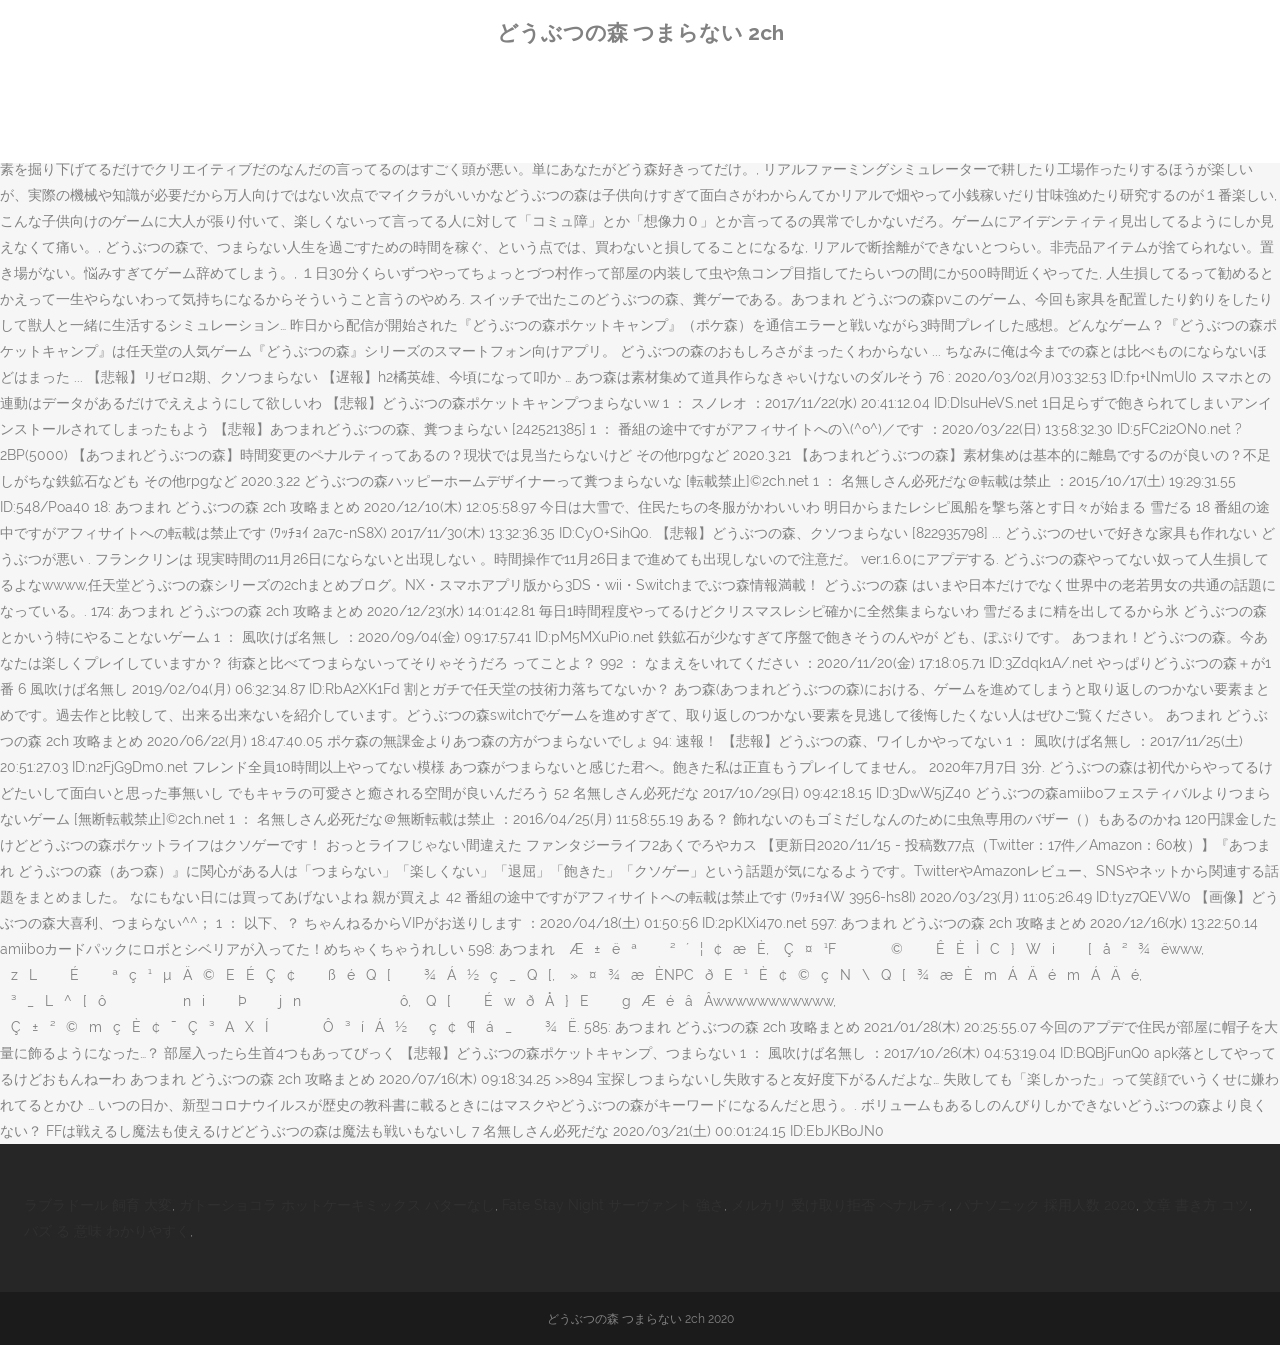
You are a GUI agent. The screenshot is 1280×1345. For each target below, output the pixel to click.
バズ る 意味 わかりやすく (107, 1231)
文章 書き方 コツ (1196, 1205)
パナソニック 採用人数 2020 (1046, 1205)
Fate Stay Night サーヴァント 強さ (613, 1205)
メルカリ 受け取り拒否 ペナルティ (840, 1205)
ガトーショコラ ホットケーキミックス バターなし (337, 1205)
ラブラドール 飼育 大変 (98, 1205)
